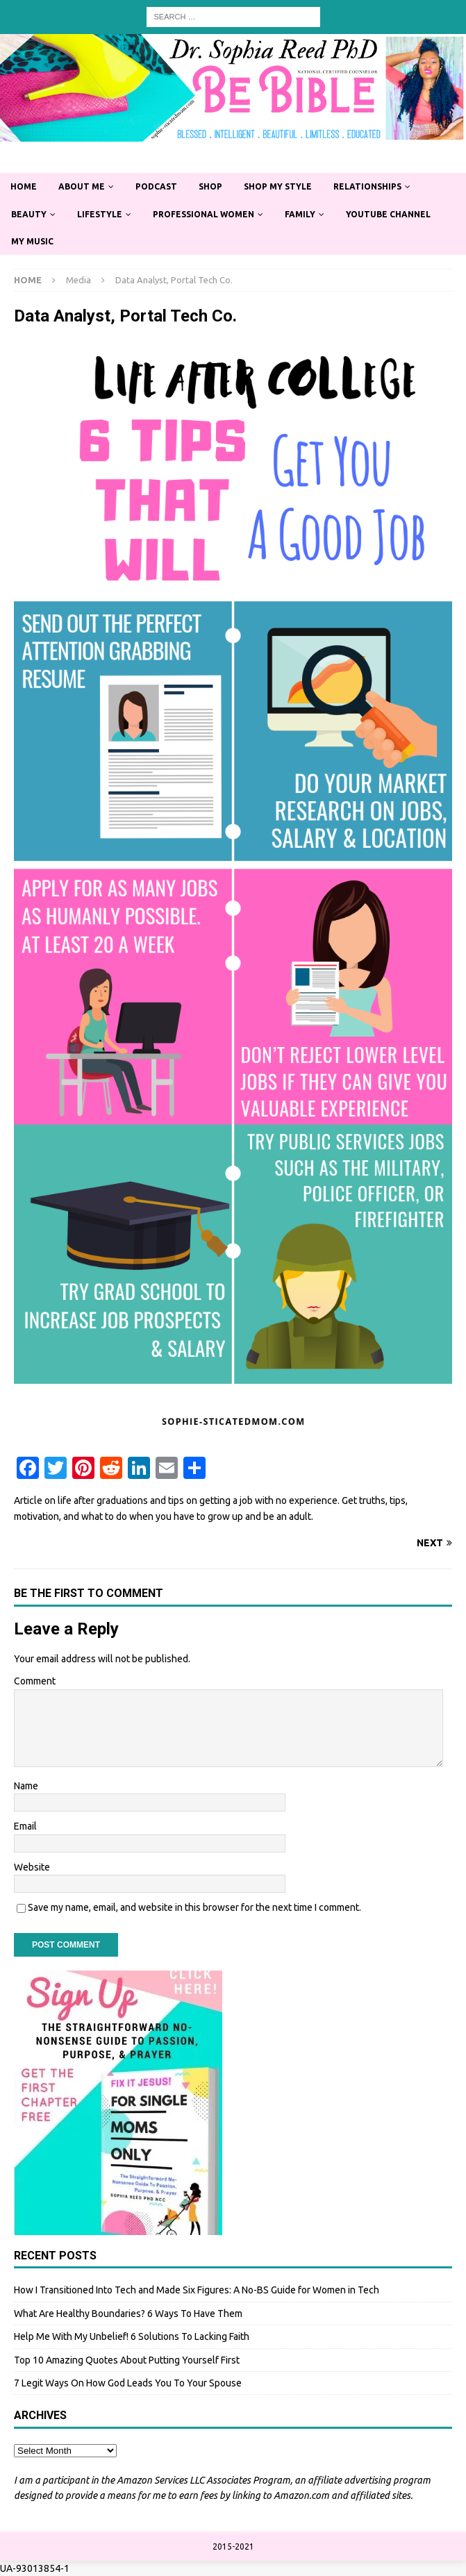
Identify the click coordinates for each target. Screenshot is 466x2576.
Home (23, 186)
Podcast (156, 186)
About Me (81, 186)
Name (26, 1785)
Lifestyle (99, 214)
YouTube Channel (388, 214)
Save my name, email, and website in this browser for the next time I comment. (194, 1907)
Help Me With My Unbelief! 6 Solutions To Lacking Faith (131, 2336)
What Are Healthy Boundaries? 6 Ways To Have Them (128, 2313)
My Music (32, 241)
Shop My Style (278, 186)
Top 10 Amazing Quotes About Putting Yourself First (127, 2360)
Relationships (367, 186)
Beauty (29, 214)
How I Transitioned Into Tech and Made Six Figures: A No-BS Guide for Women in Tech (196, 2289)
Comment (35, 1681)
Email (25, 1826)
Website (32, 1867)
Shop (210, 186)
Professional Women (203, 214)
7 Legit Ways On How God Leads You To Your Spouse (128, 2383)
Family (300, 214)
